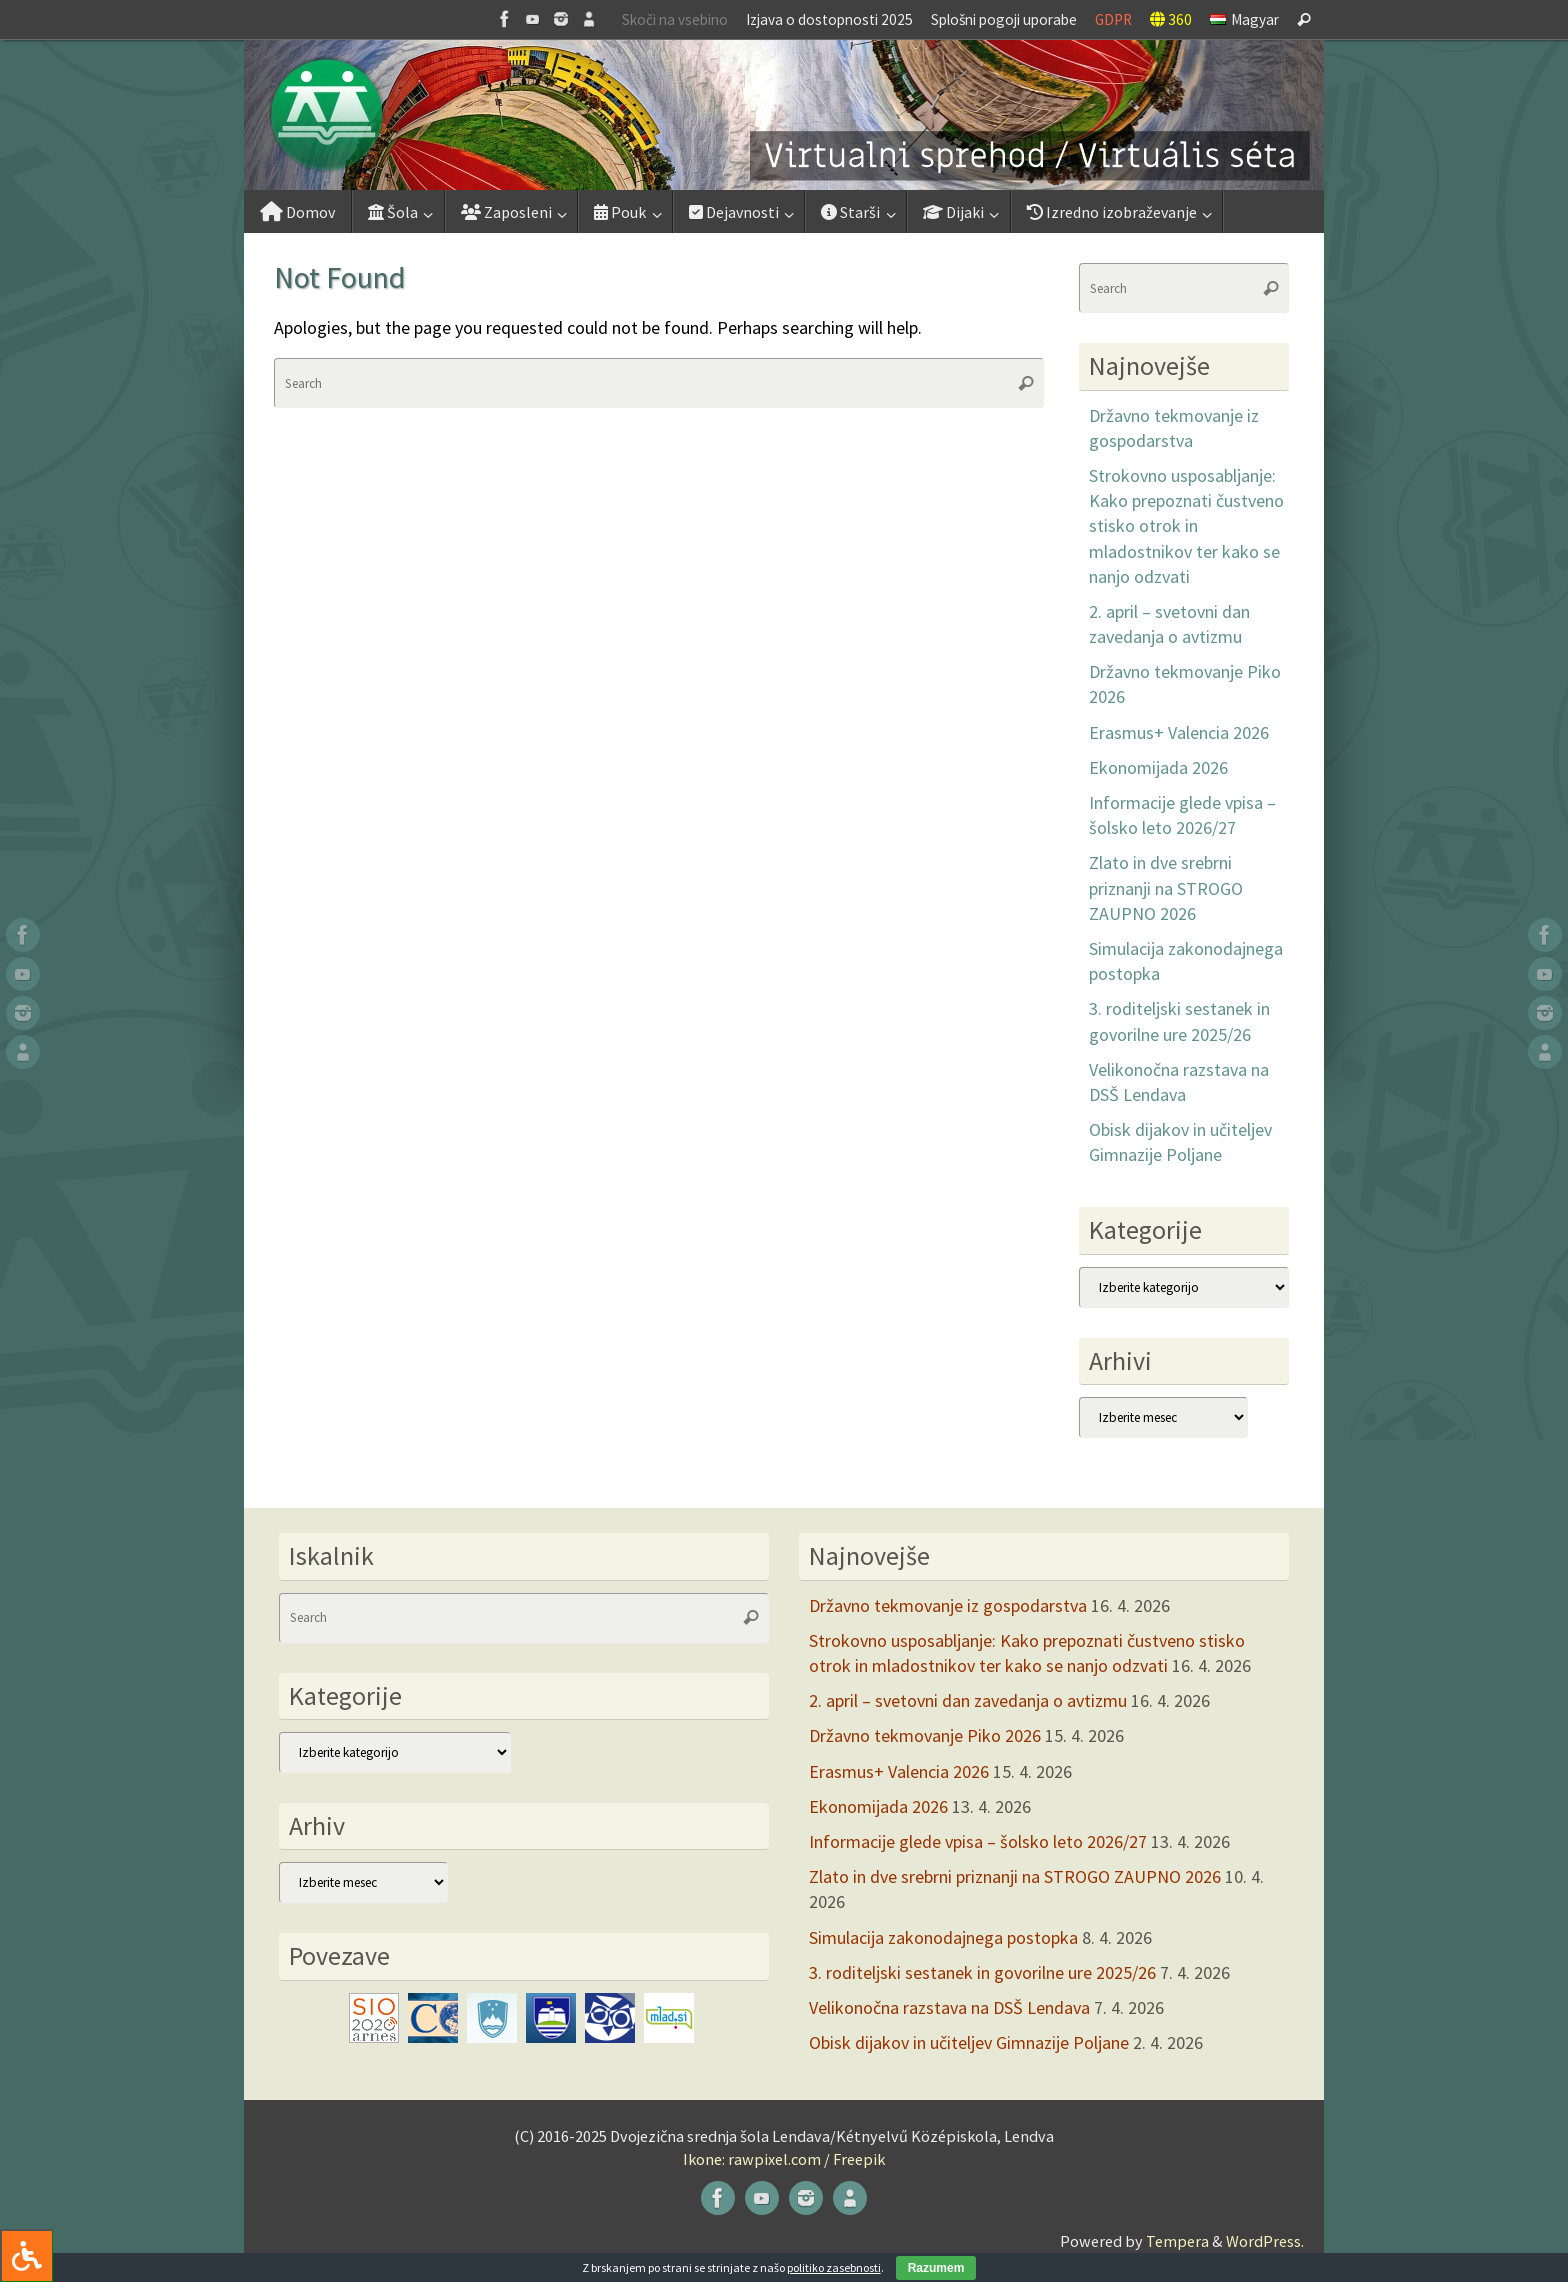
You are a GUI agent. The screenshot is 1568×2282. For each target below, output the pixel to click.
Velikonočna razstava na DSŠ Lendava (949, 2007)
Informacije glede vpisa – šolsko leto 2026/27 (978, 1841)
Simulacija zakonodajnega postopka (943, 1937)
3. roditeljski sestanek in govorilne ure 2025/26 (982, 1972)
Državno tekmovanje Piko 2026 (925, 1735)
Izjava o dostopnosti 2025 (829, 19)
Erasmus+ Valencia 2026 (1179, 732)
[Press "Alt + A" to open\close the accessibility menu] (26, 2255)
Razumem (936, 2268)
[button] (784, 115)
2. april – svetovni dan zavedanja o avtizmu (968, 1700)
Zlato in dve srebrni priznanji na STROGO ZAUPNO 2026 (1166, 887)
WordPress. (1265, 2241)
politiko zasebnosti (834, 2267)
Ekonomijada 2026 (1158, 767)
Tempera (1177, 2241)
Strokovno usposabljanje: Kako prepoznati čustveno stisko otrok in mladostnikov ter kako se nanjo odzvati (1186, 526)
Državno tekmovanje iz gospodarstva (948, 1605)
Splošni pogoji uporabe (1004, 19)
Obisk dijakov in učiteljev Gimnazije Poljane (969, 2042)
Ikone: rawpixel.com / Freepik (784, 2159)
